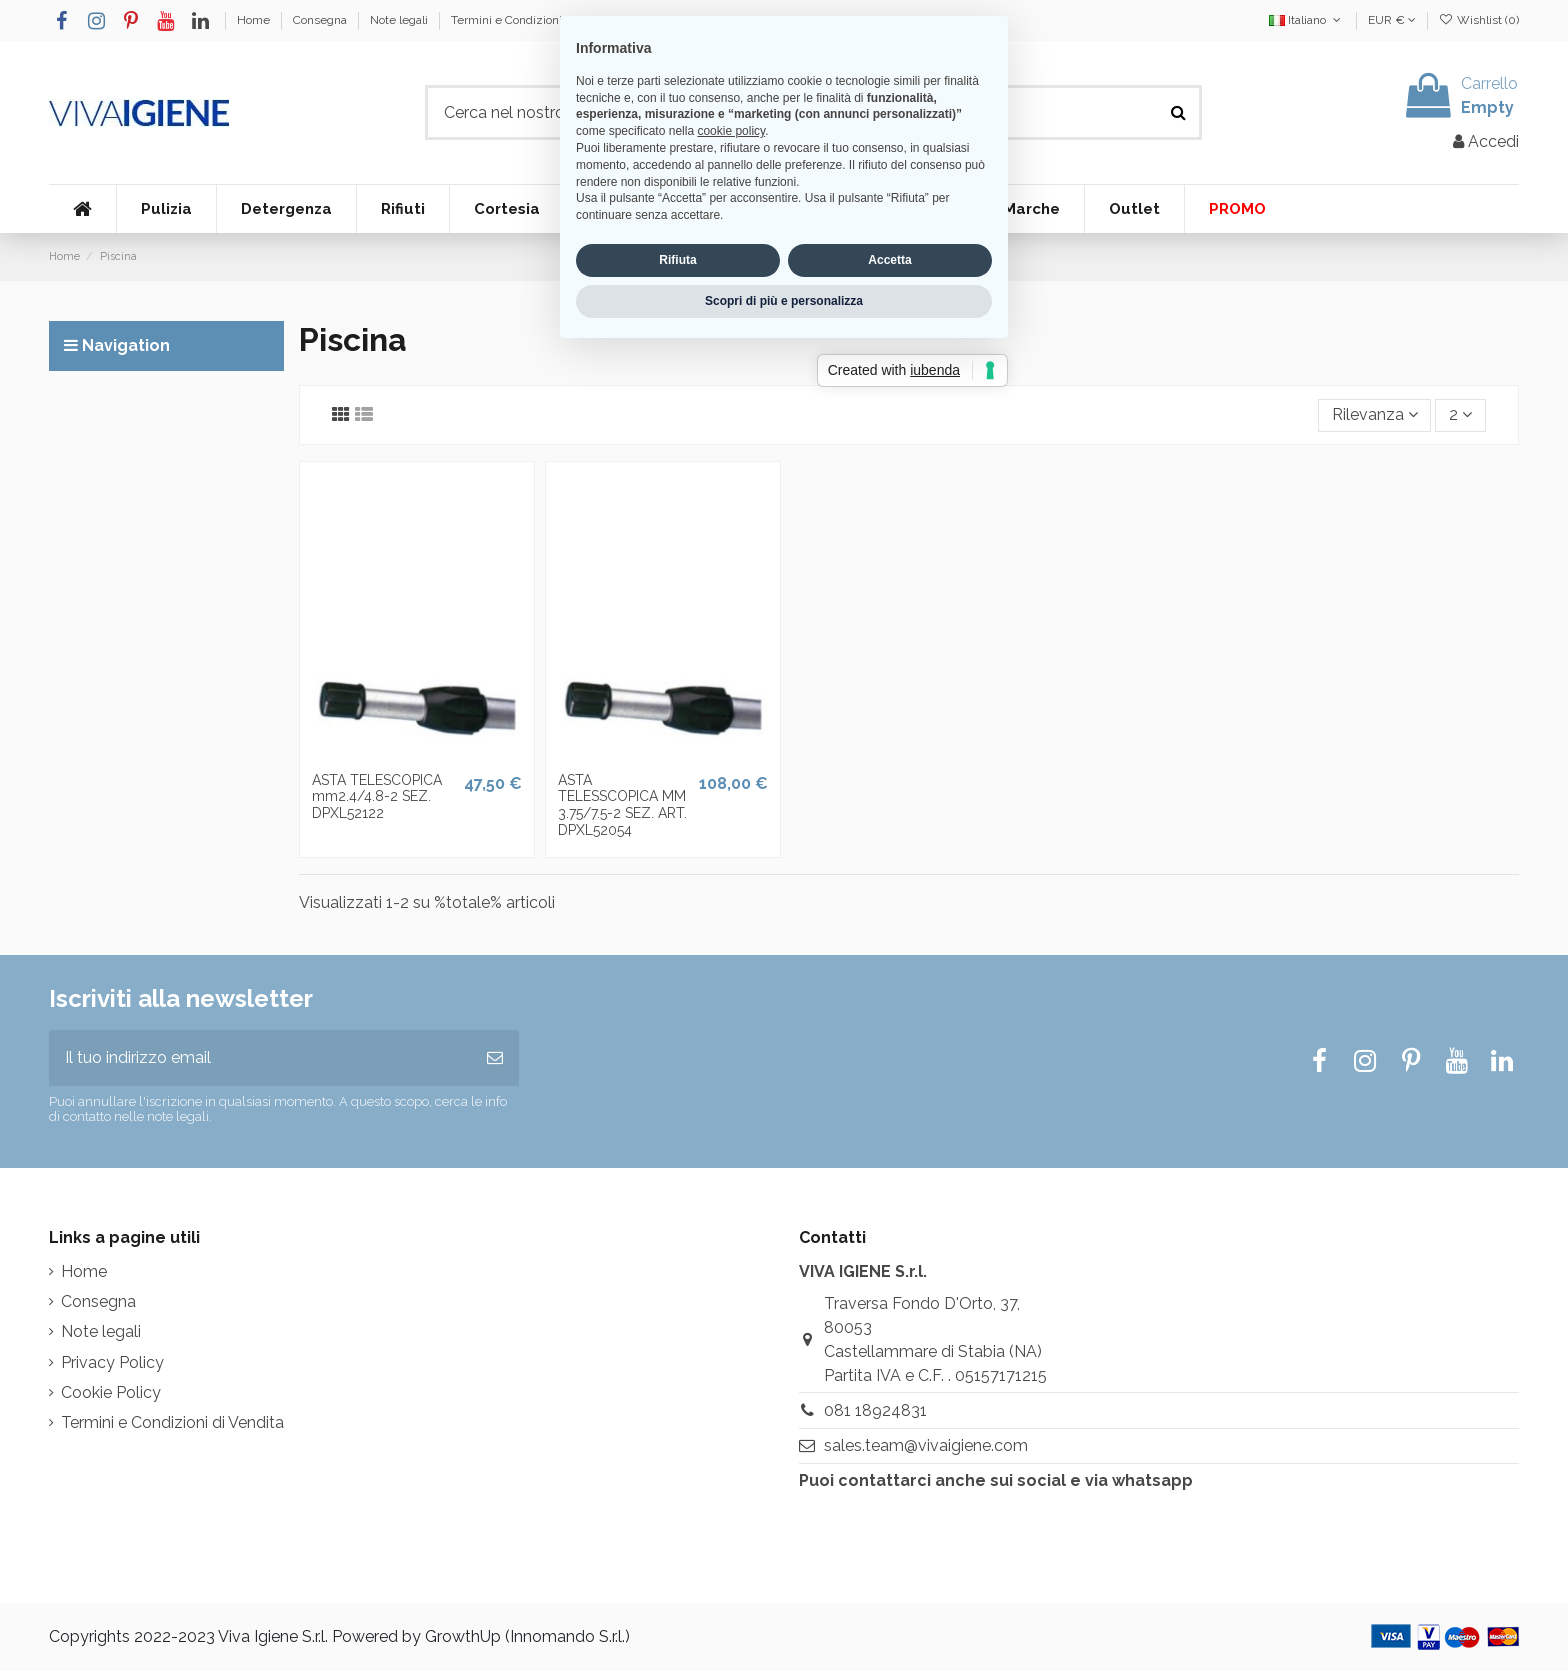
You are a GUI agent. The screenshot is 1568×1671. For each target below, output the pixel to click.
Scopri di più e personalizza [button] (784, 959)
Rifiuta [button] (677, 919)
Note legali (400, 20)
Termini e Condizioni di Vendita (535, 20)
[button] (166, 209)
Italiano (1306, 20)
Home (255, 20)
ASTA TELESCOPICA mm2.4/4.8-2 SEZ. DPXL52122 (377, 797)
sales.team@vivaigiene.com (926, 1445)
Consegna (321, 20)
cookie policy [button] (731, 790)
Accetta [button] (889, 919)
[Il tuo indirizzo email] (260, 1058)
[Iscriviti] (495, 1058)
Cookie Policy (111, 1392)
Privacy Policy (112, 1362)
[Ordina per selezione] (1375, 415)
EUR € (1392, 20)
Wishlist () (1479, 20)
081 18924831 (875, 1410)
